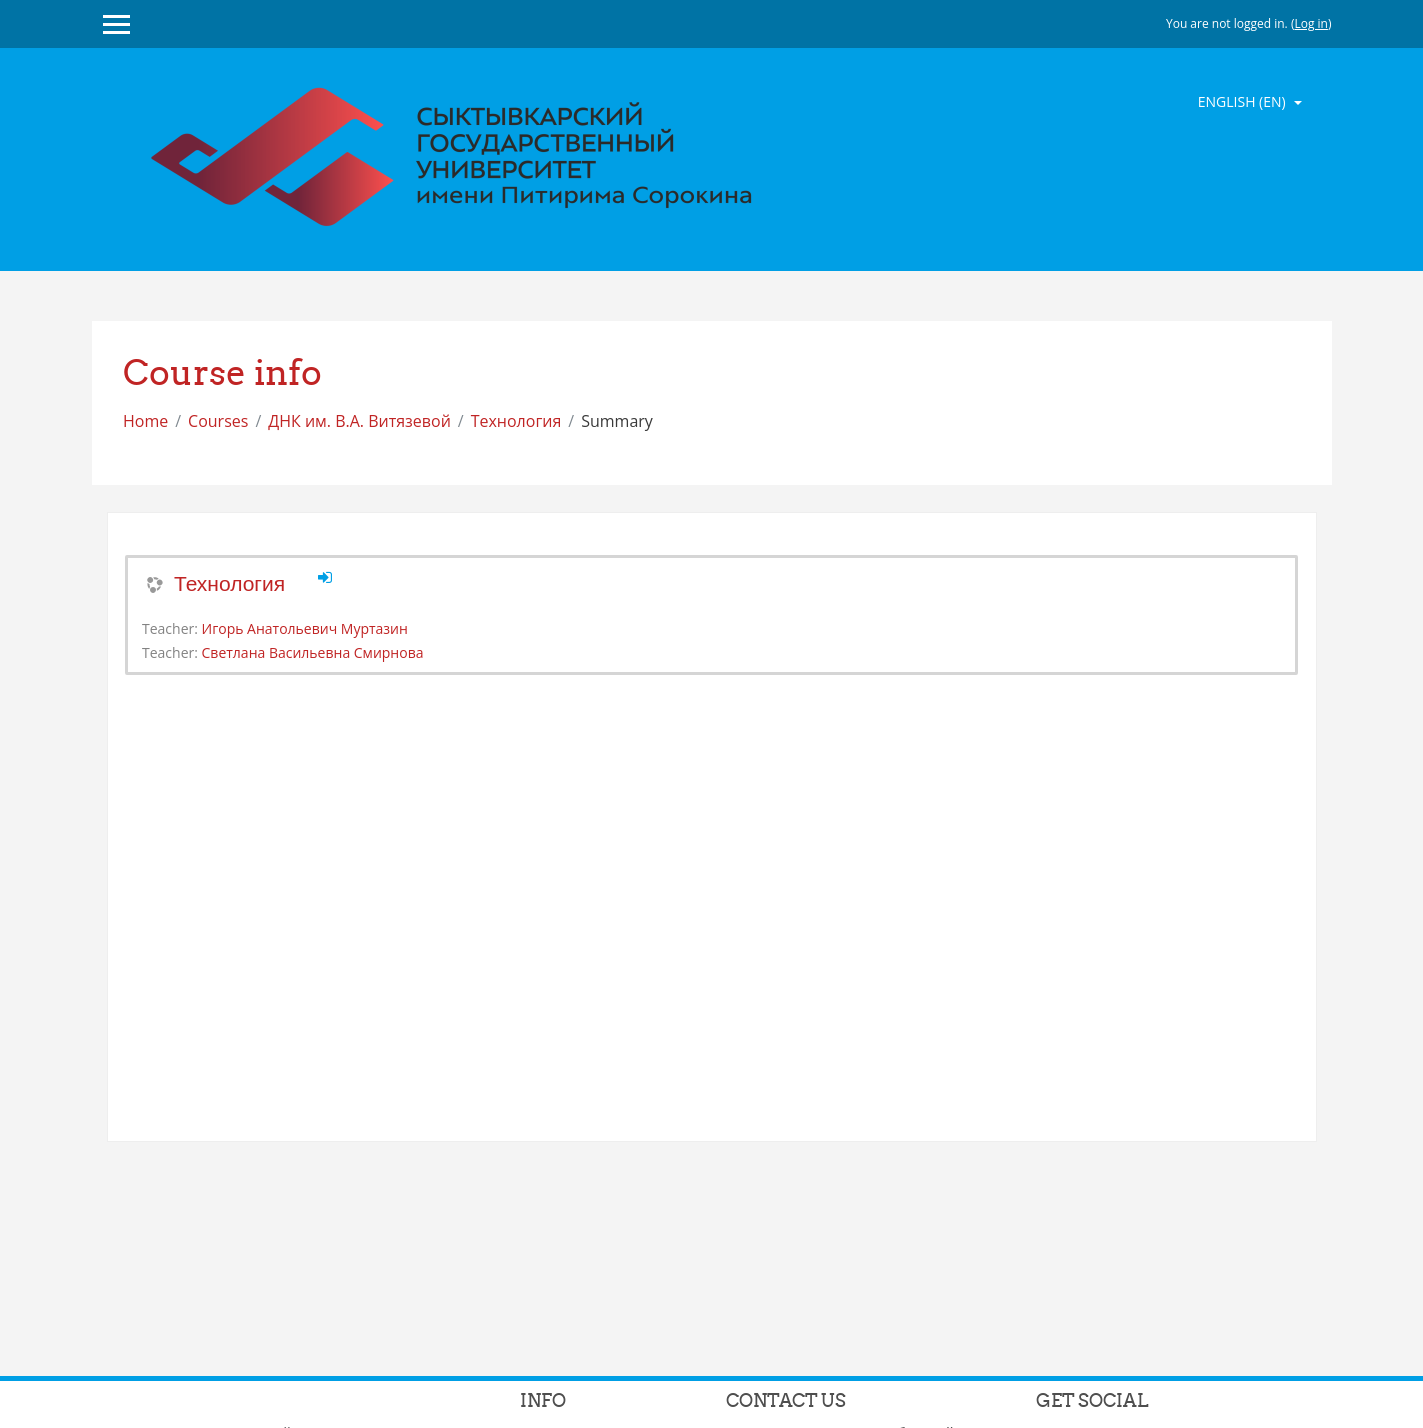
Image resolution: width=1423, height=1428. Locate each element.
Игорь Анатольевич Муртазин (305, 628)
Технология (516, 421)
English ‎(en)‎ (1244, 101)
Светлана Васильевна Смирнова (313, 652)
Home (145, 421)
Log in (1311, 23)
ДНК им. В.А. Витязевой (359, 421)
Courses (218, 421)
